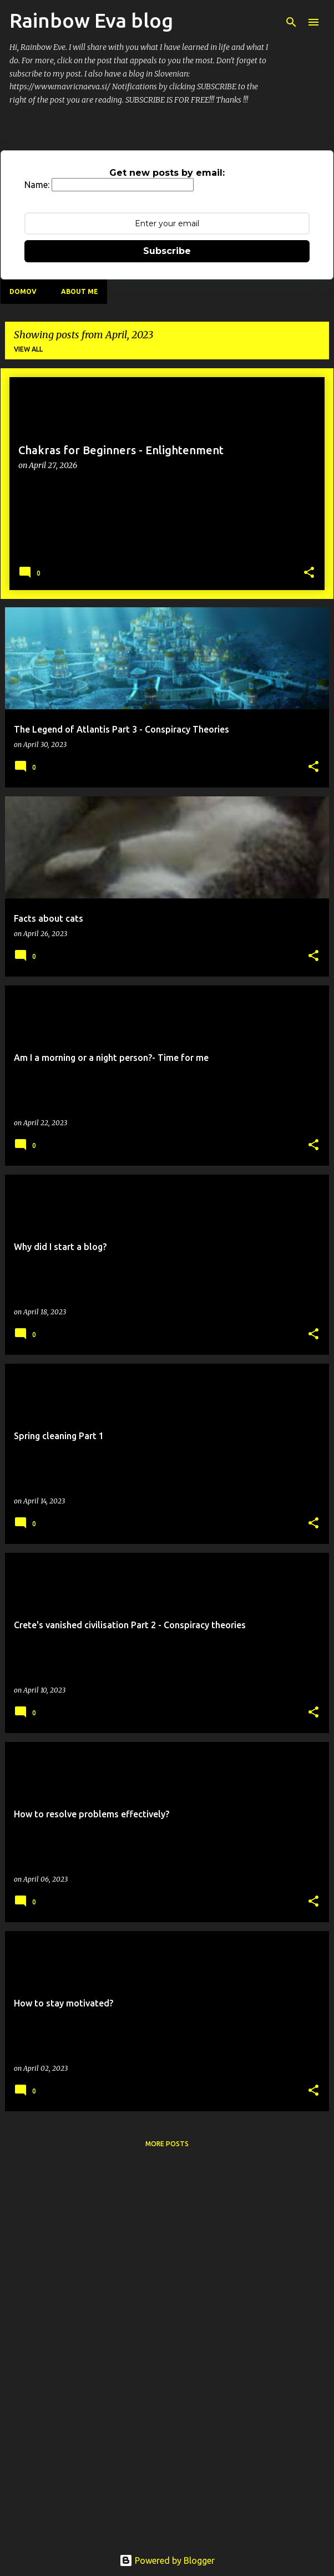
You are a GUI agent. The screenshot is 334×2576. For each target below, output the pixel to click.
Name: (36, 185)
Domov (23, 291)
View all (28, 349)
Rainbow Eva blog (91, 20)
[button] (309, 573)
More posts (167, 2143)
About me (79, 291)
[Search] (291, 22)
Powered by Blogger (167, 2560)
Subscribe (167, 251)
